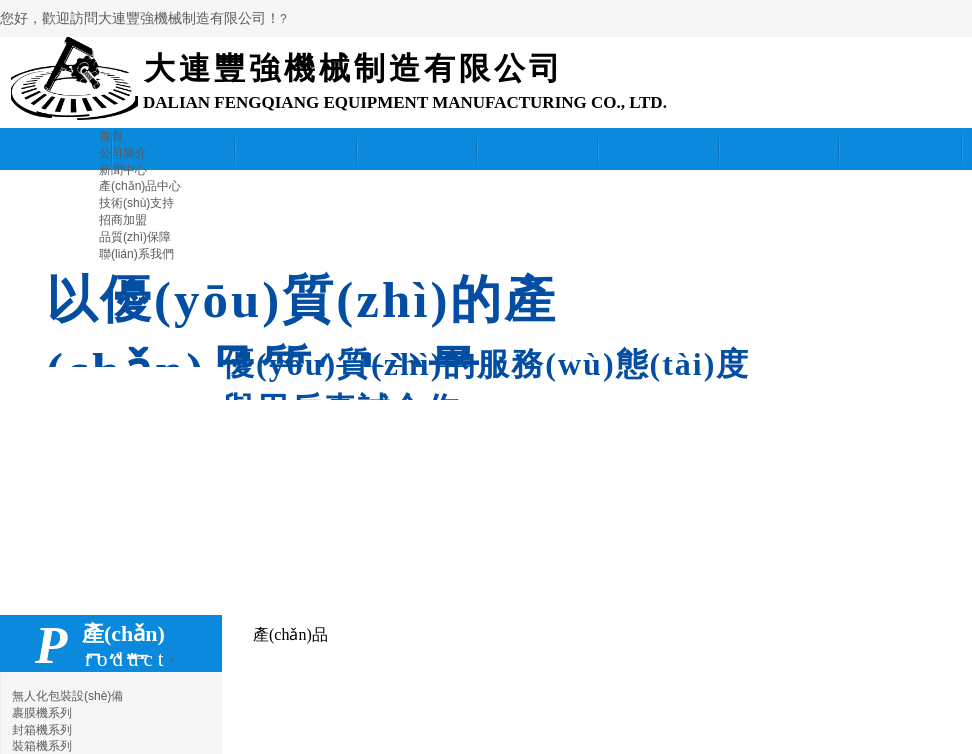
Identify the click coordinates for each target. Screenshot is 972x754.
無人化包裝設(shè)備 (67, 696)
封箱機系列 (42, 730)
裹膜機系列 (42, 713)
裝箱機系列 (42, 746)
